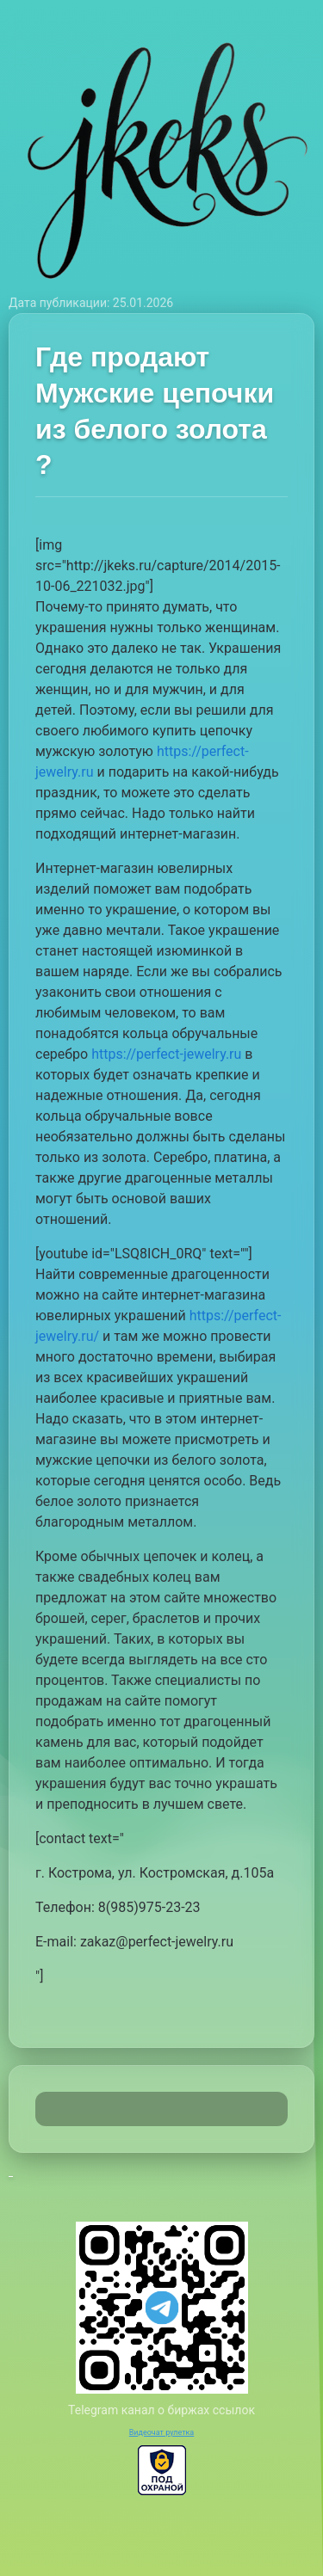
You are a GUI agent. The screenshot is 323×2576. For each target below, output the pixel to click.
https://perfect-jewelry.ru (166, 1054)
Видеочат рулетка (162, 2432)
